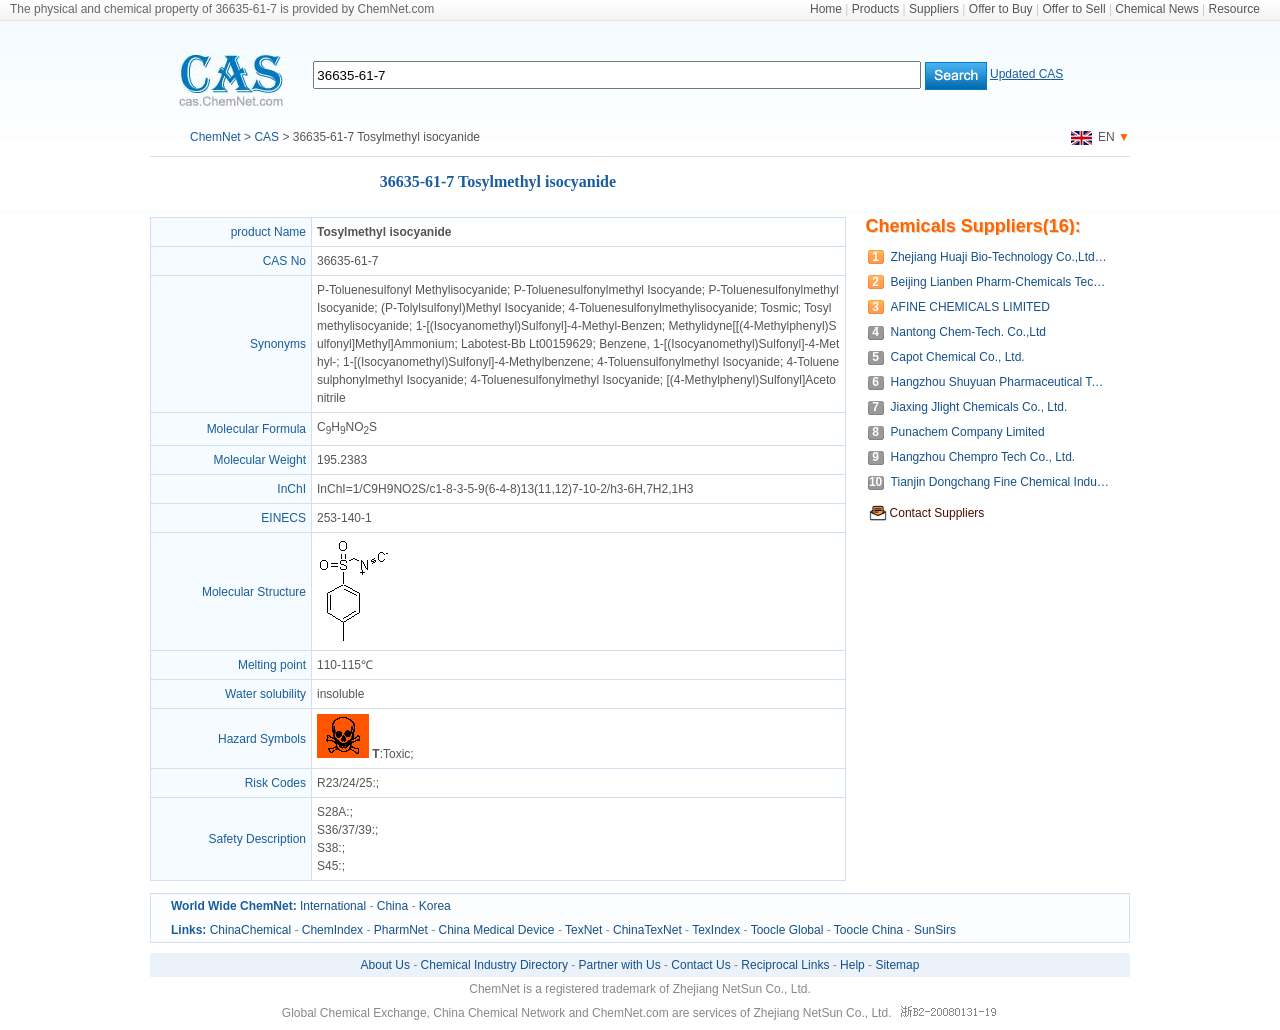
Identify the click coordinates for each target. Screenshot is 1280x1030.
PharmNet (401, 930)
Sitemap (897, 965)
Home (826, 9)
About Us (385, 965)
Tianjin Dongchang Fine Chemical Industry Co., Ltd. (1000, 482)
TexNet (583, 930)
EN (1093, 137)
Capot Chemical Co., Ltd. (958, 357)
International (333, 906)
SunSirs (935, 930)
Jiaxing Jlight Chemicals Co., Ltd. (979, 407)
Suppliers (934, 9)
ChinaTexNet (647, 930)
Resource (1234, 9)
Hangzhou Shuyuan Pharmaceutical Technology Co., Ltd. (1000, 382)
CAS (266, 137)
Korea (435, 906)
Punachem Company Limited (968, 432)
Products (875, 9)
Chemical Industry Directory (494, 965)
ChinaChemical (250, 930)
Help (852, 965)
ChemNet (215, 137)
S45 (327, 866)
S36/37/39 (344, 830)
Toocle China (868, 930)
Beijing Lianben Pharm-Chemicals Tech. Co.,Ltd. (1000, 282)
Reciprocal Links (785, 965)
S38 (327, 848)
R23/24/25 (344, 783)
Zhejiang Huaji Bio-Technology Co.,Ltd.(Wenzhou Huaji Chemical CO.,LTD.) (1000, 257)
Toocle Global (787, 930)
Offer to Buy (1001, 9)
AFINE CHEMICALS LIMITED (970, 307)
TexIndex (716, 930)
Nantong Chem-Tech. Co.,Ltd (968, 332)
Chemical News (1156, 9)
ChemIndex (332, 930)
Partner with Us (620, 965)
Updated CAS (1026, 74)
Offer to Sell (1073, 9)
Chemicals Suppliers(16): (973, 226)
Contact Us (700, 965)
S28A (331, 812)
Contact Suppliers (937, 513)
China (392, 906)
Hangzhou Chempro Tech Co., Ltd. (983, 457)
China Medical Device (496, 930)
